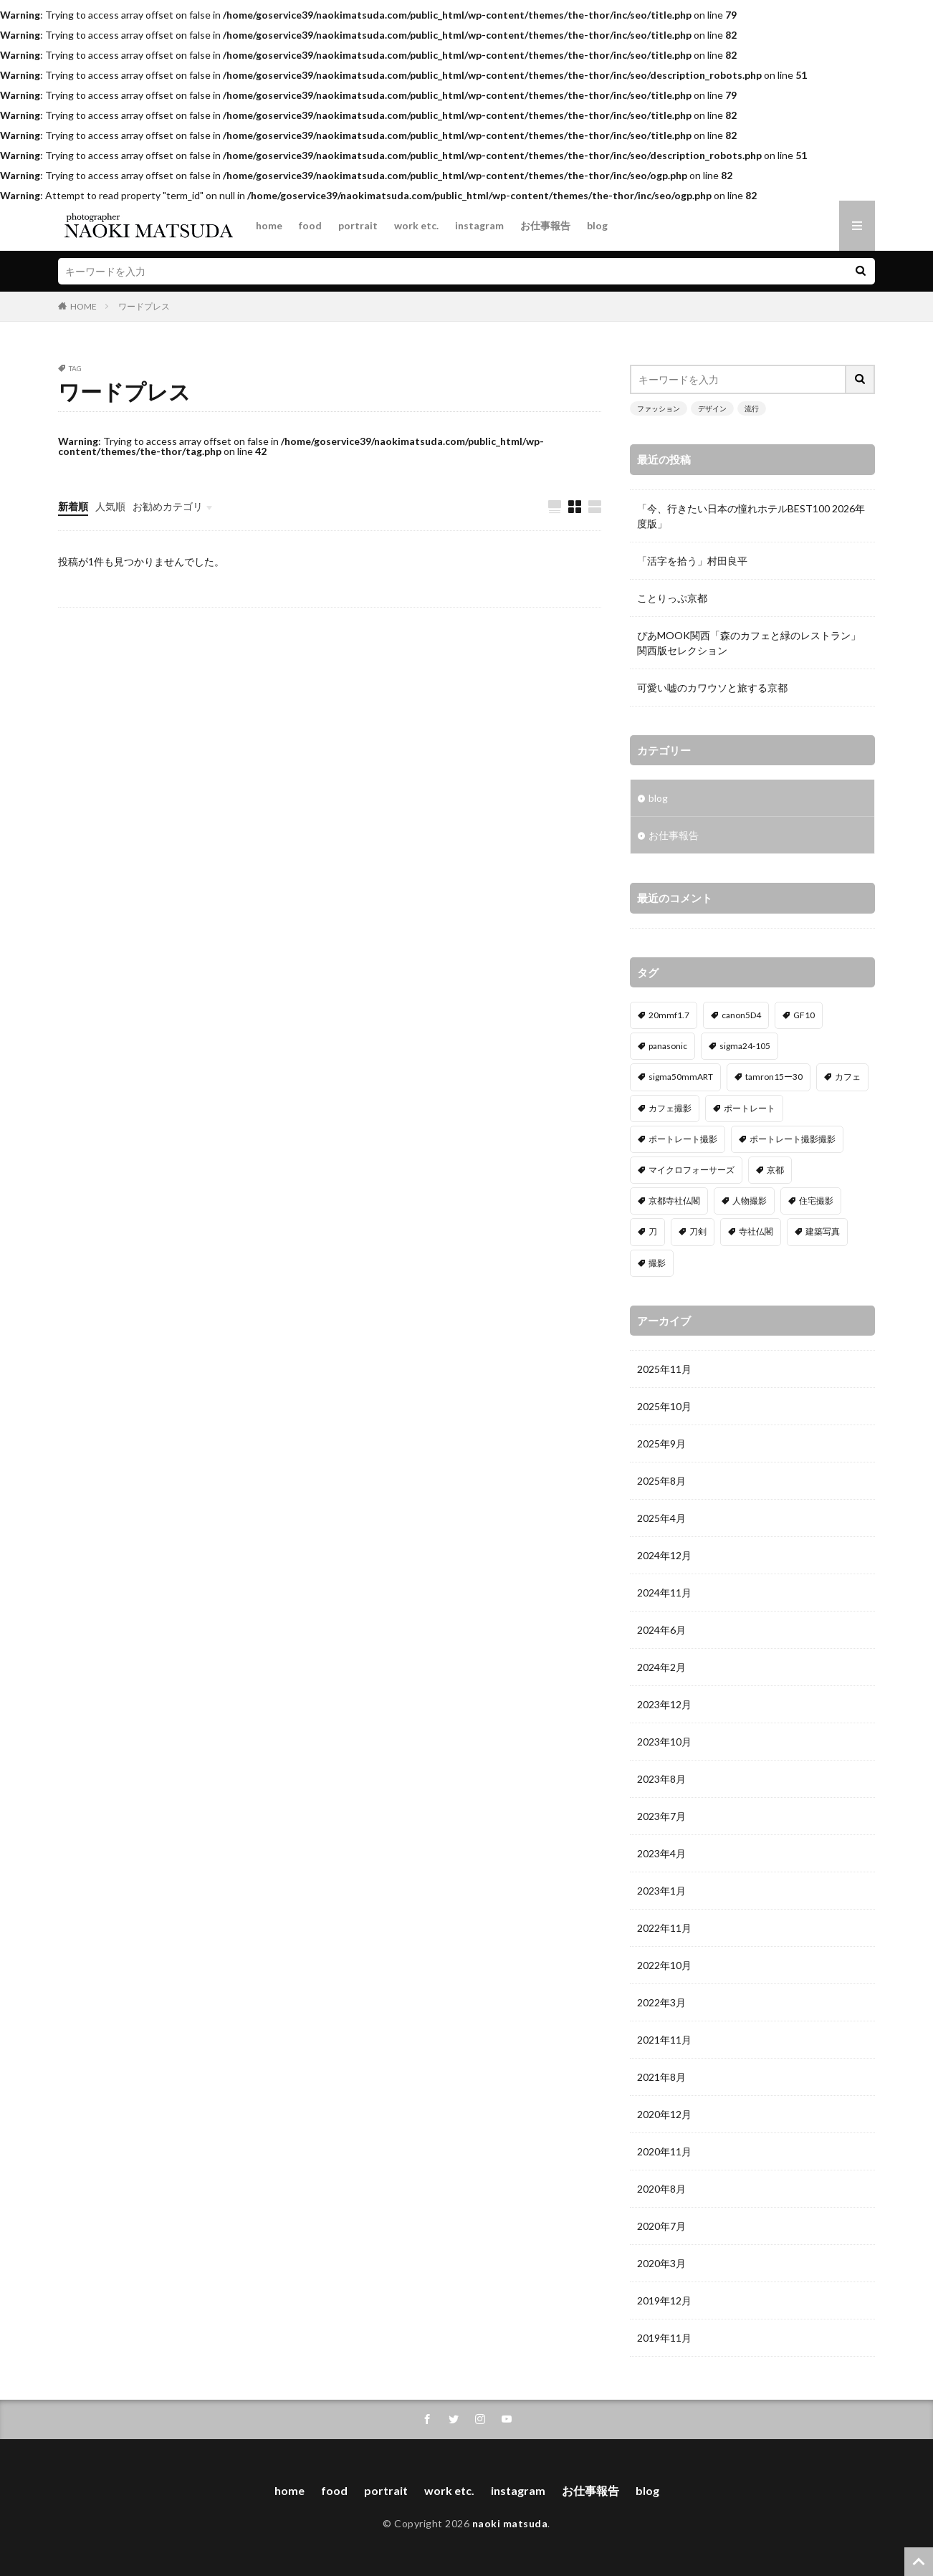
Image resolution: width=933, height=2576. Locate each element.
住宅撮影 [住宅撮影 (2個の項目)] (816, 1200)
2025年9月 (661, 1443)
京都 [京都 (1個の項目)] (775, 1169)
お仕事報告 (545, 225)
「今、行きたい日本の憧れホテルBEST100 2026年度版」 (751, 516)
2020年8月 (661, 2189)
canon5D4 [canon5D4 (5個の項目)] (741, 1015)
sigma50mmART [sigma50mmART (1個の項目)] (681, 1076)
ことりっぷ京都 (672, 598)
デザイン (712, 408)
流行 (752, 408)
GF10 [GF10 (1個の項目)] (804, 1015)
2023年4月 (661, 1853)
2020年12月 (664, 2114)
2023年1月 (661, 1891)
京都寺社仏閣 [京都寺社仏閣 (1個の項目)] (674, 1200)
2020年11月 (664, 2151)
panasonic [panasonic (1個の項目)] (668, 1045)
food (310, 225)
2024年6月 (661, 1630)
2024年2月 (661, 1667)
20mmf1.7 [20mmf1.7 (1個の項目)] (669, 1015)
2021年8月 (661, 2077)
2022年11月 (664, 1928)
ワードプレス (144, 306)
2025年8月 (661, 1481)
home (269, 225)
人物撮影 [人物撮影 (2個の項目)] (749, 1200)
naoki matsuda (510, 2523)
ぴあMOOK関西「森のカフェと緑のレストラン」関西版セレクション (749, 642)
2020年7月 (661, 2226)
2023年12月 (664, 1704)
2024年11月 (664, 1592)
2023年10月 (664, 1741)
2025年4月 (661, 1518)
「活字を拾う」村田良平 (692, 561)
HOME (83, 306)
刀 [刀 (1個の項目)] (653, 1231)
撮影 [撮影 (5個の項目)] (657, 1263)
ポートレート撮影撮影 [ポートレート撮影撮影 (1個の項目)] (793, 1139)
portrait (358, 225)
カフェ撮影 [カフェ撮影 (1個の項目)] (670, 1108)
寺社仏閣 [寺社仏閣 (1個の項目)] (756, 1231)
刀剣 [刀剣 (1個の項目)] (698, 1231)
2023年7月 (661, 1816)
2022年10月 (664, 1965)
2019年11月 (664, 2338)
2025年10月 (664, 1406)
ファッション (658, 408)
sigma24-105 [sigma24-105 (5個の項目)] (744, 1045)
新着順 (73, 506)
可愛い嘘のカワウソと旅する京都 (712, 687)
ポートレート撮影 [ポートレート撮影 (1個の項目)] (683, 1139)
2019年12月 (664, 2300)
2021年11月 (664, 2040)
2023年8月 (661, 1779)
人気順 (110, 506)
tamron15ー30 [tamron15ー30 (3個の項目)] (774, 1076)
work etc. (416, 225)
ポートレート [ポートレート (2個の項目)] (749, 1108)
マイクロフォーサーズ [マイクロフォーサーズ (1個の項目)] (692, 1169)
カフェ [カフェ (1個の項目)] (848, 1076)
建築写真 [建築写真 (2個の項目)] (822, 1231)
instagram (479, 225)
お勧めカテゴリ (168, 506)
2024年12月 (664, 1555)
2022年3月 (661, 2002)
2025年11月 (664, 1369)
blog (597, 225)
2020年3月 (661, 2263)
